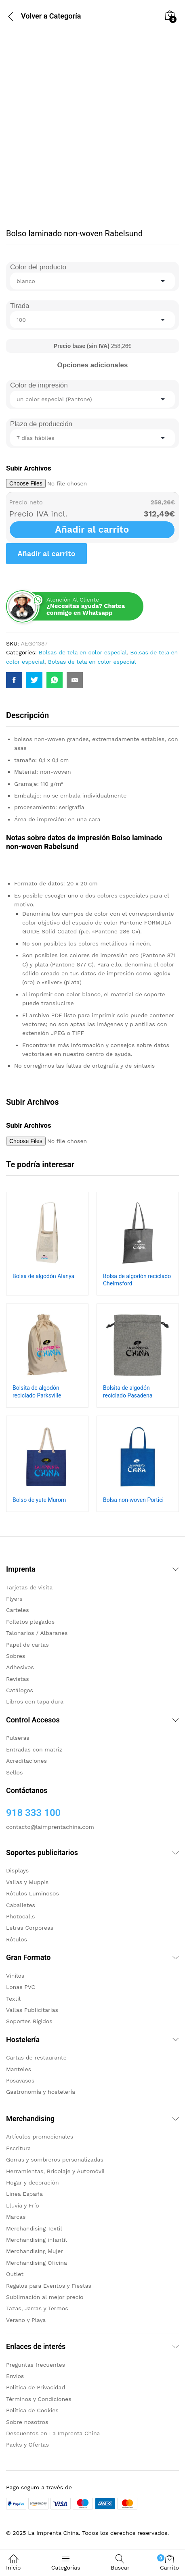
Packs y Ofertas (27, 2444)
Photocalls (20, 1916)
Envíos (15, 2376)
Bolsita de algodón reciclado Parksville (37, 1391)
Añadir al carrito (92, 529)
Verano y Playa (26, 2320)
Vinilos (15, 1975)
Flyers (14, 1598)
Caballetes (20, 1905)
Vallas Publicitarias (32, 2010)
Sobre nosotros (27, 2422)
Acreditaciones (26, 1761)
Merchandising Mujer (34, 2251)
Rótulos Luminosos (32, 1893)
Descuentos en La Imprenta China (53, 2433)
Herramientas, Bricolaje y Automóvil (55, 2171)
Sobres (15, 1656)
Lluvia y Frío (22, 2205)
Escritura (18, 2148)
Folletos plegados (30, 1621)
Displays (17, 1870)
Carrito (169, 2562)
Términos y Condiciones (38, 2399)
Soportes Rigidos (29, 2021)
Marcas (15, 2217)
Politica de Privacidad (35, 2387)
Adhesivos (20, 1667)
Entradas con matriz (34, 1749)
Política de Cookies (32, 2410)
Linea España (24, 2194)
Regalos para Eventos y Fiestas (48, 2285)
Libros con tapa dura (34, 1701)
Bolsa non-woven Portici (133, 1500)
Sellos (14, 1772)
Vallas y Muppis (27, 1882)
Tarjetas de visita (29, 1587)
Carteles (17, 1610)
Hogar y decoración (32, 2182)
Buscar (120, 2562)
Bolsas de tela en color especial (83, 652)
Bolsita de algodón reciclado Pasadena (127, 1391)
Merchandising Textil (34, 2228)
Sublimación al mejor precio (45, 2297)
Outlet (14, 2274)
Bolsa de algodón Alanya (43, 1276)
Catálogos (19, 1690)
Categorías (65, 2562)
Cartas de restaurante (36, 2057)
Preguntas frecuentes (35, 2365)
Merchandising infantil (36, 2240)
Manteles (18, 2069)
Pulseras (17, 1738)
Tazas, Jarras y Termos (37, 2308)
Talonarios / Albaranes (36, 1633)
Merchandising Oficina (36, 2262)
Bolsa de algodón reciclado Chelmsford (137, 1280)
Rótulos (16, 1939)
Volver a (34, 16)
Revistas (17, 1679)
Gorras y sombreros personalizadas (54, 2159)
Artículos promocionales (39, 2136)
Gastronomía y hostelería (40, 2092)
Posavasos (20, 2080)
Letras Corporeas (29, 1927)
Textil (13, 1998)
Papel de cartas (27, 1644)
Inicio (13, 2562)
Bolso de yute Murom (39, 1500)
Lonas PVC (20, 1987)
